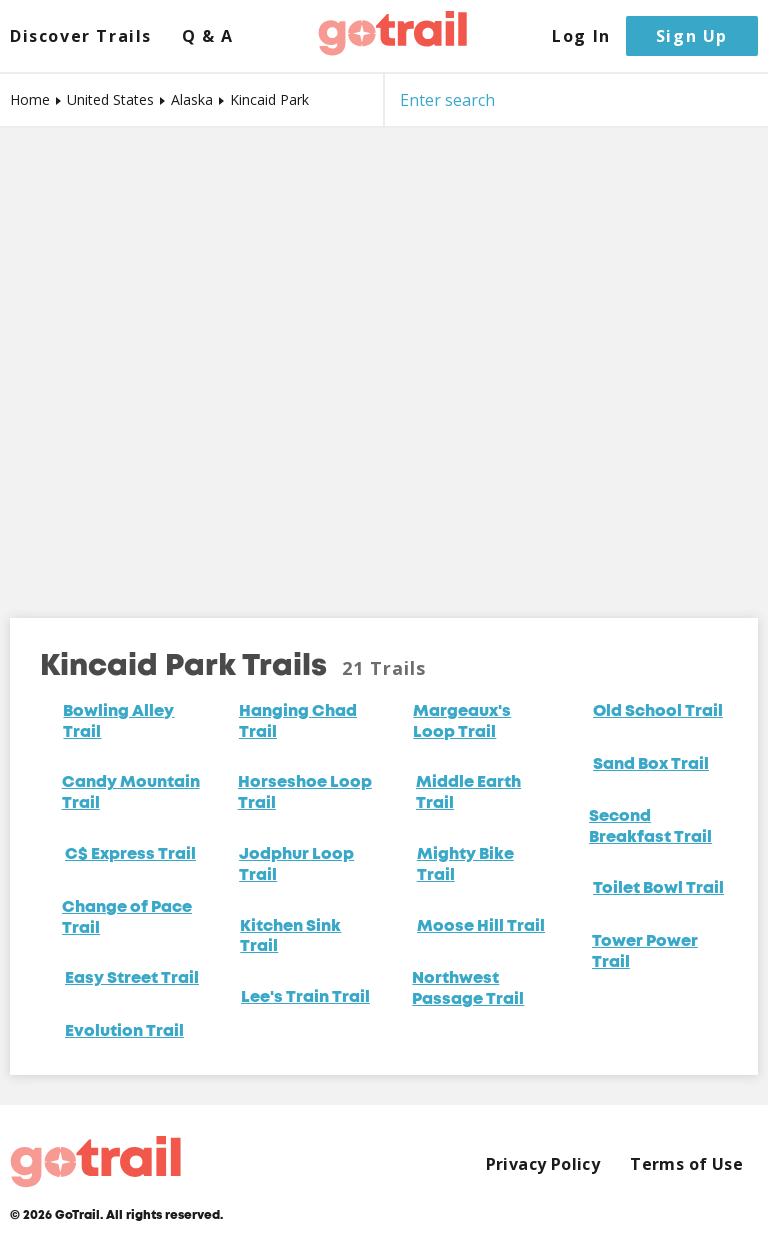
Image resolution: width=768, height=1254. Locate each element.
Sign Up (692, 36)
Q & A (208, 36)
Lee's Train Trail (305, 998)
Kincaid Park (269, 99)
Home (30, 99)
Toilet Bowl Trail (658, 889)
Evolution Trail (124, 1032)
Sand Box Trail (651, 765)
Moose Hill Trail (481, 927)
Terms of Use (686, 1164)
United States (110, 99)
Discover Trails (81, 36)
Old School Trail (658, 712)
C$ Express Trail (130, 855)
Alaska (192, 99)
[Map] (384, 358)
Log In (581, 36)
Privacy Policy (543, 1164)
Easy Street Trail (132, 979)
